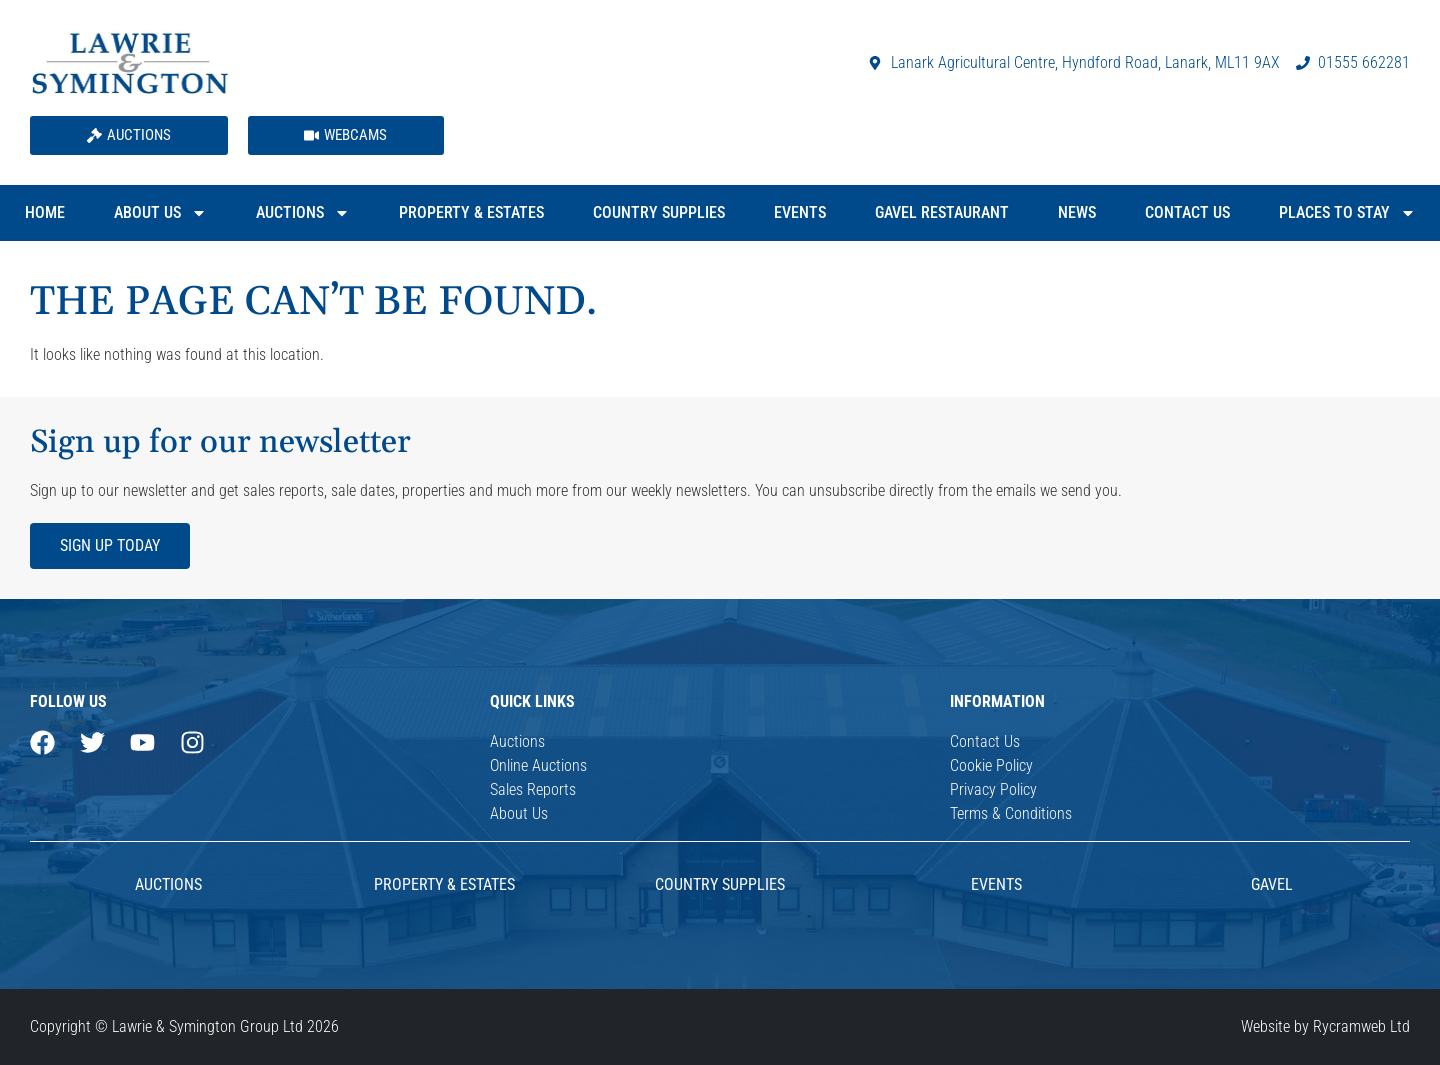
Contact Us (1187, 212)
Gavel (1272, 884)
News (1077, 212)
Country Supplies (659, 212)
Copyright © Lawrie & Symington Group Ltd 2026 (184, 1026)
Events (800, 212)
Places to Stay (1347, 213)
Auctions (303, 213)
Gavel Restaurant (942, 212)
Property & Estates (471, 212)
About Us (160, 213)
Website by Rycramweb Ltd (1325, 1026)
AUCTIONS (168, 884)
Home (45, 212)
